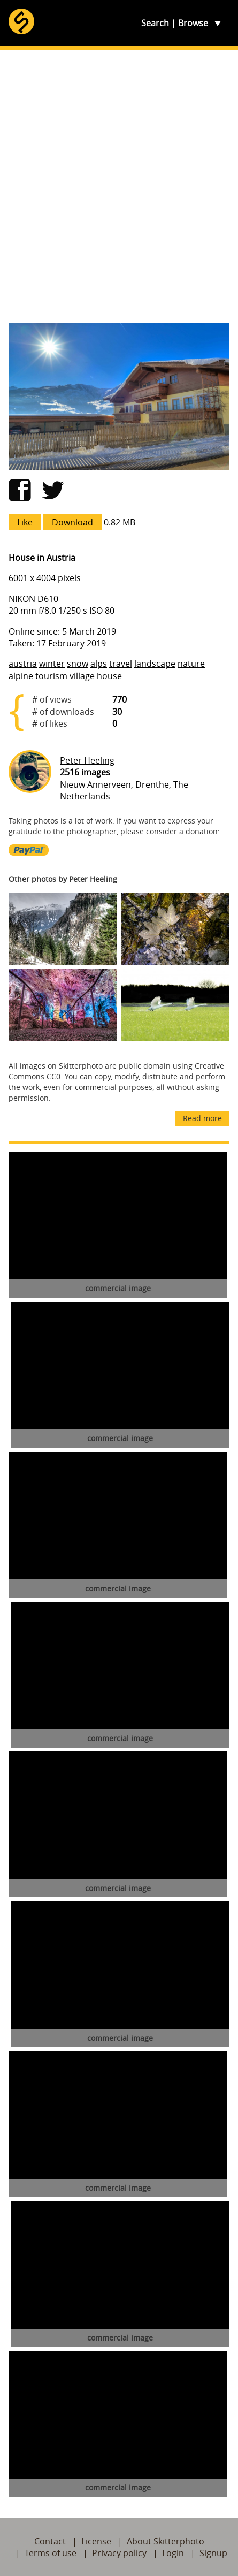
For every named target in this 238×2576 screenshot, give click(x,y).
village (82, 676)
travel (120, 663)
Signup (213, 2553)
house (109, 676)
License (96, 2541)
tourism (51, 676)
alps (98, 663)
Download (72, 522)
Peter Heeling (87, 760)
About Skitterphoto (165, 2541)
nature (191, 663)
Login (173, 2553)
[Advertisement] (119, 186)
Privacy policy (119, 2553)
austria (23, 663)
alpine (21, 676)
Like (25, 522)
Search (155, 23)
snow (77, 663)
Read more (202, 1118)
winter (52, 663)
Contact (50, 2541)
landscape (154, 663)
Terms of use (50, 2553)
